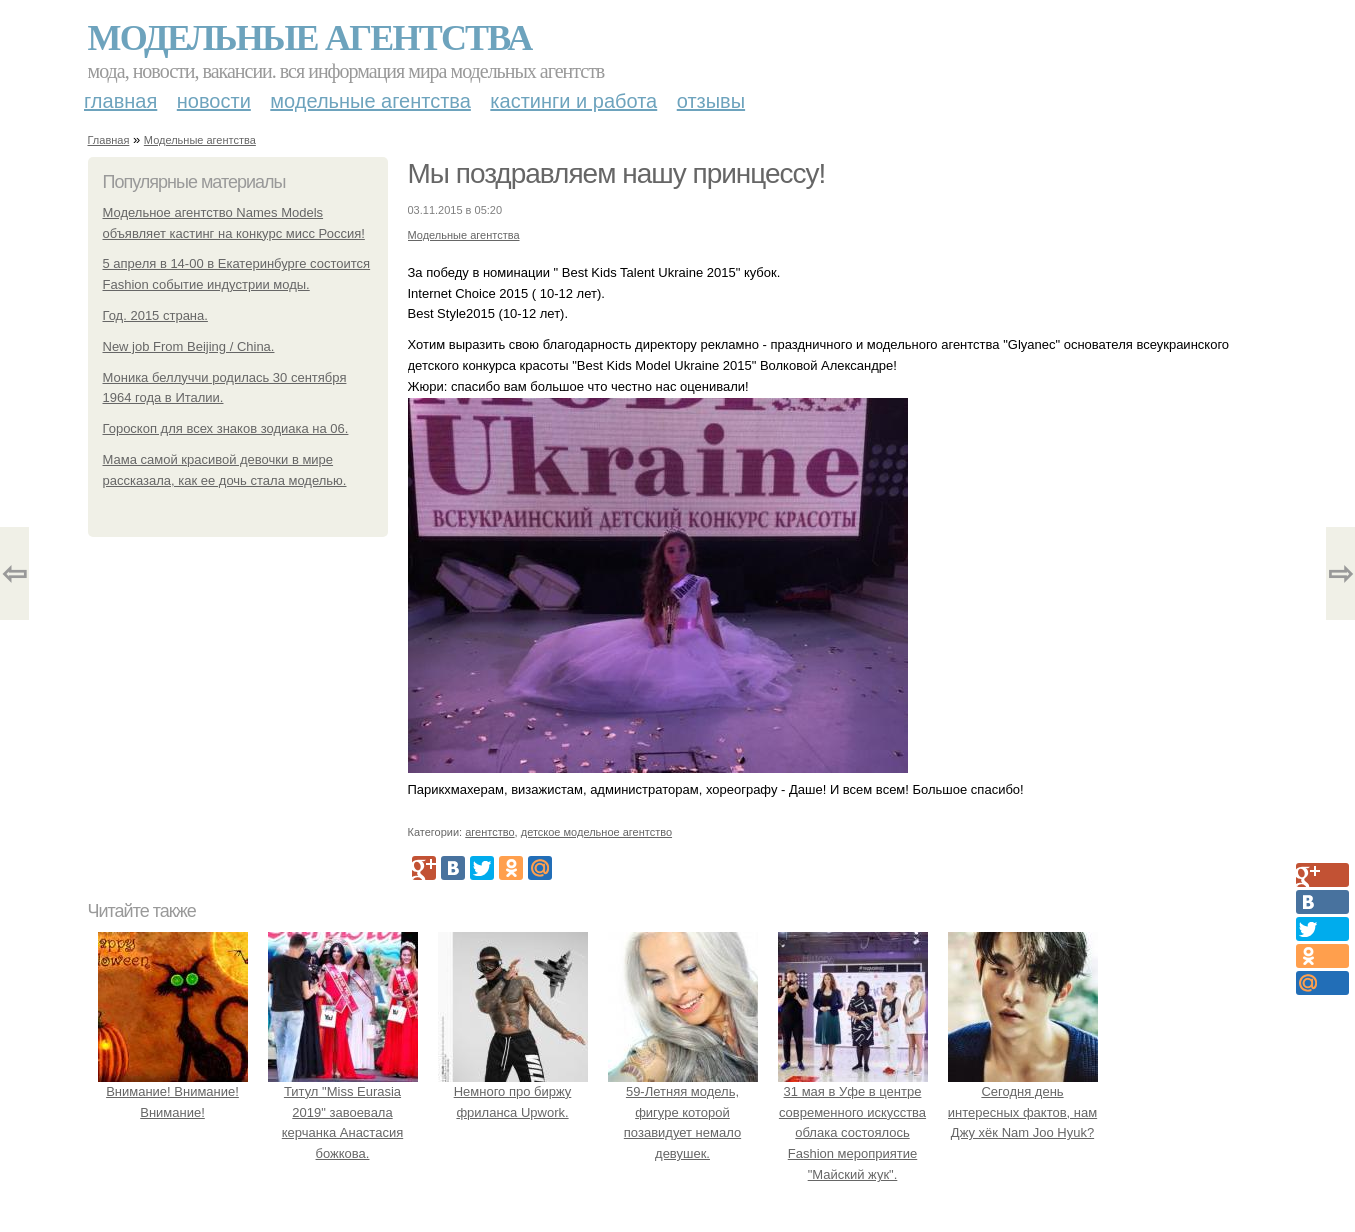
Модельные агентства (310, 38)
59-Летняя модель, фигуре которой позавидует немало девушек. (683, 1112)
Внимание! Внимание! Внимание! (173, 1091)
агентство (489, 832)
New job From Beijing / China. (189, 346)
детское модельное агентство (596, 832)
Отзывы (711, 101)
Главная (120, 101)
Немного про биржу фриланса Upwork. (513, 1091)
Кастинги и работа (573, 101)
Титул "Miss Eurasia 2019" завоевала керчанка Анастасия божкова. (343, 1112)
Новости (214, 101)
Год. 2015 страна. (155, 315)
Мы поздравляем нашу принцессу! (617, 173)
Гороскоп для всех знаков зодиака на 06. (226, 428)
